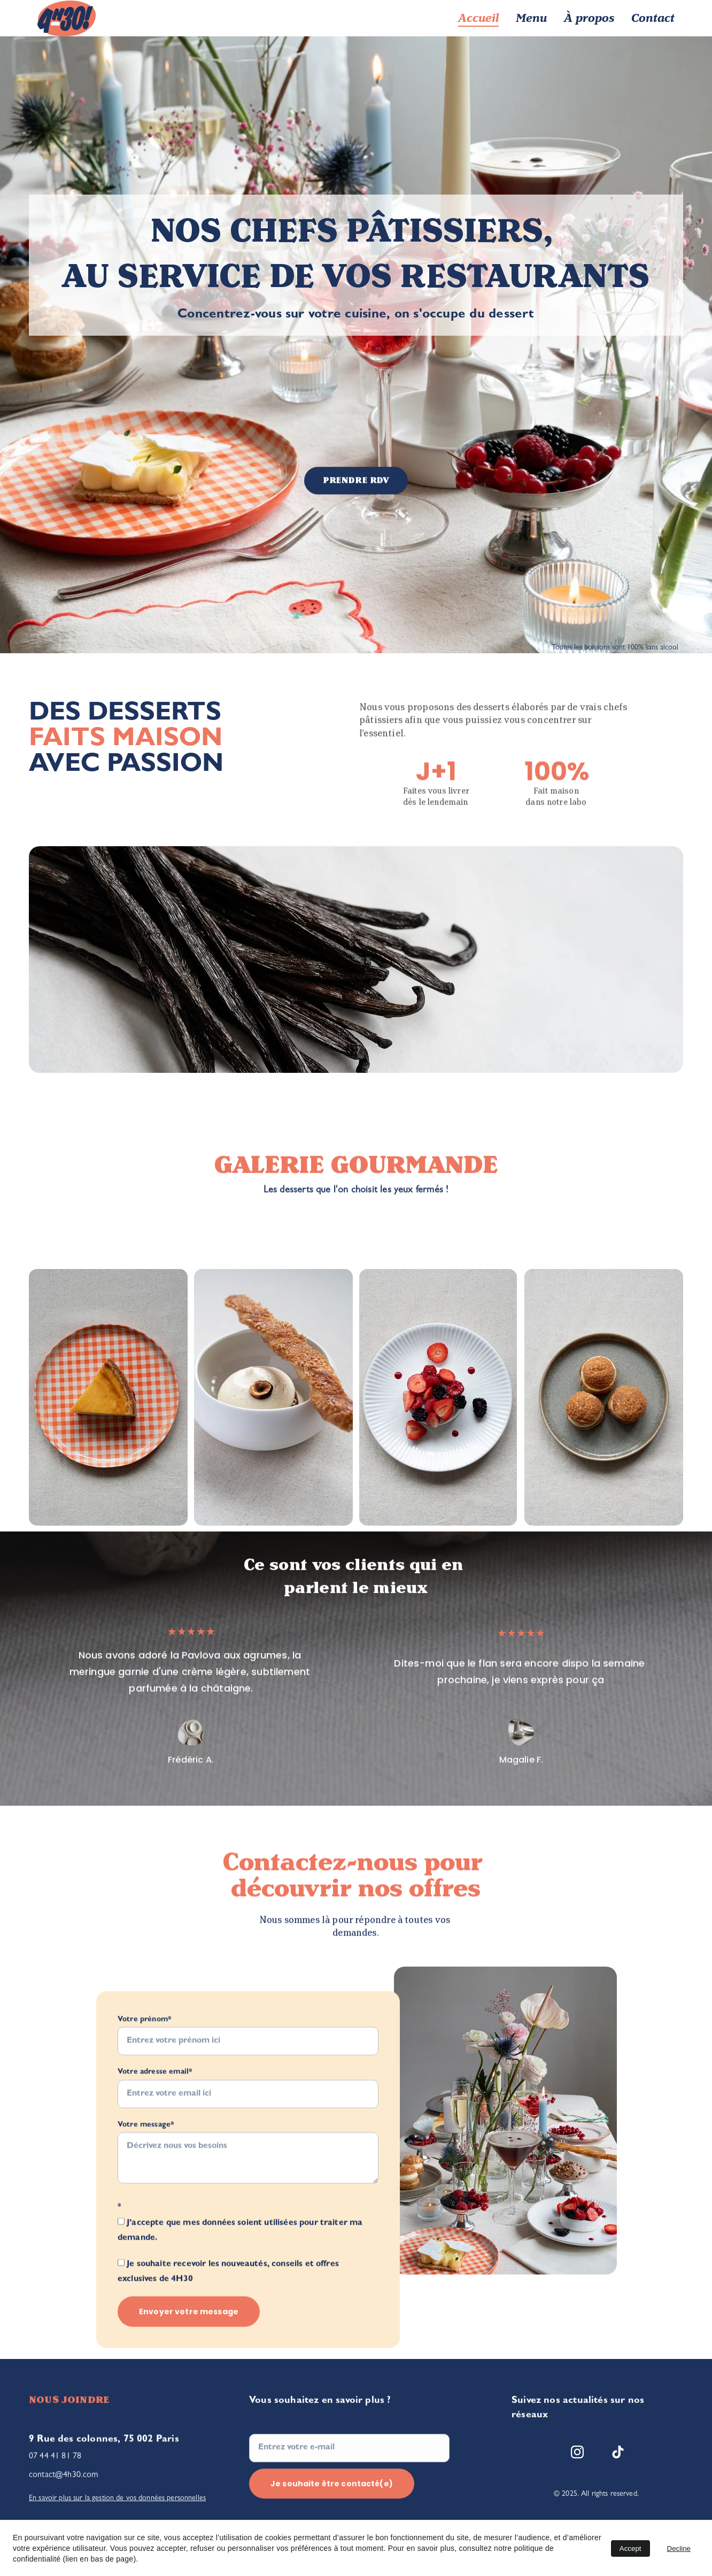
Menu (531, 17)
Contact (653, 17)
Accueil (478, 17)
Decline (679, 2548)
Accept (630, 2548)
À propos (589, 17)
